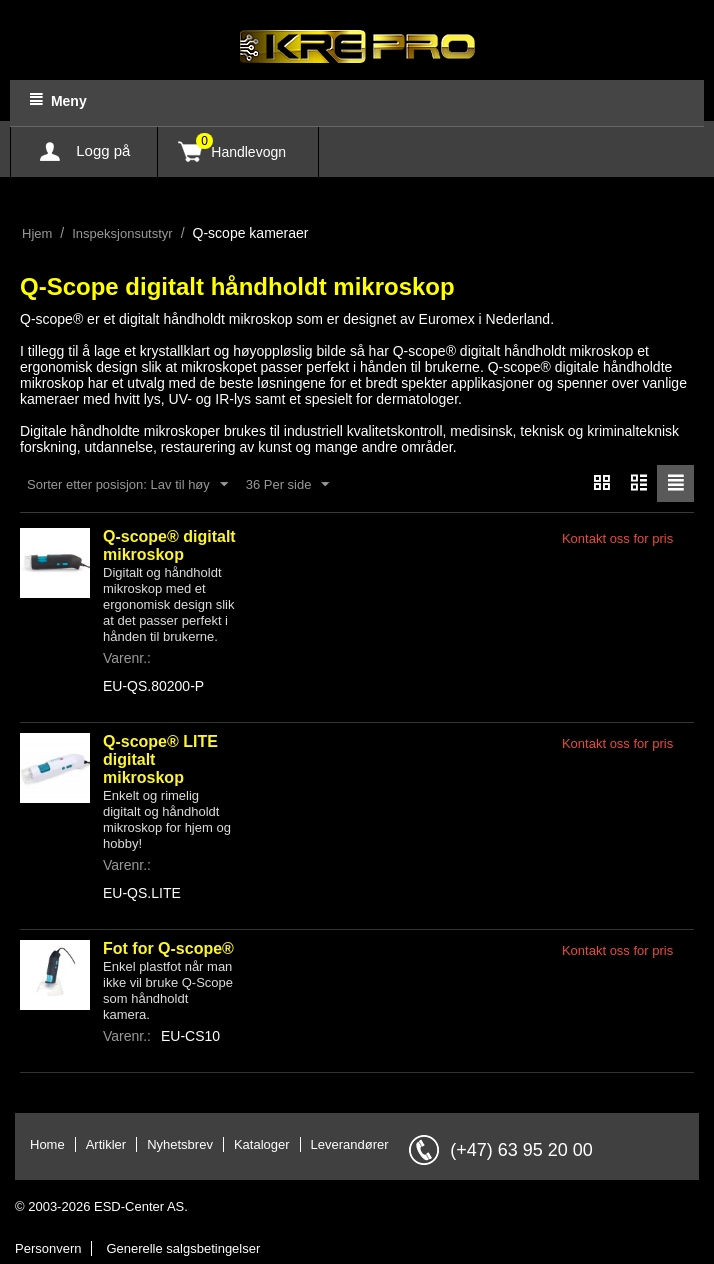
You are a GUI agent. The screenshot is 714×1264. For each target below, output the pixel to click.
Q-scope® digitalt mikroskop (169, 545)
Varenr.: (127, 658)
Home (47, 1144)
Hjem (37, 233)
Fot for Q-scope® (168, 948)
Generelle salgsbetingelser (183, 1248)
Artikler (106, 1144)
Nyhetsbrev (180, 1144)
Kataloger (262, 1144)
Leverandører (350, 1144)
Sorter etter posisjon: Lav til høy (127, 485)
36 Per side (288, 485)
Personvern (48, 1248)
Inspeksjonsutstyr (122, 233)
